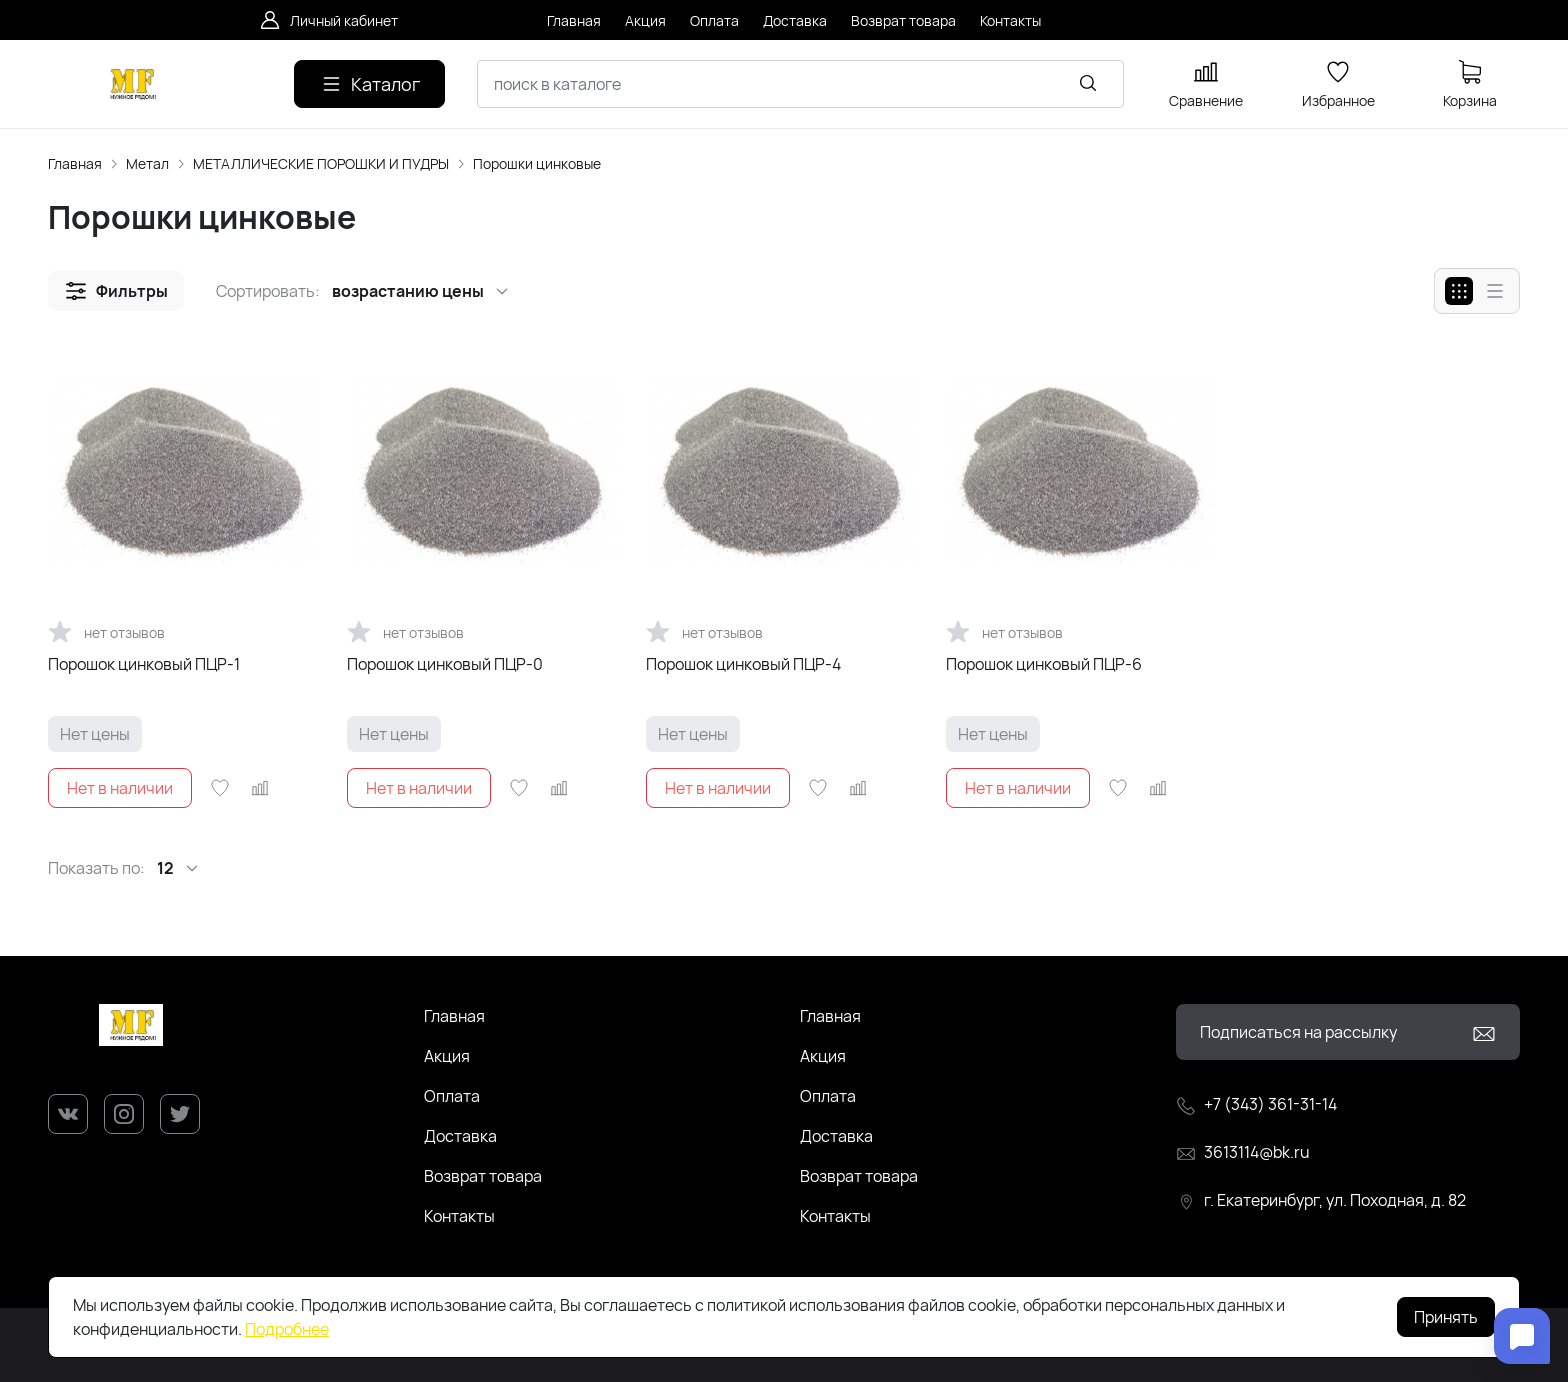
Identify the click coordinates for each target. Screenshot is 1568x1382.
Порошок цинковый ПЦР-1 (144, 664)
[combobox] (800, 84)
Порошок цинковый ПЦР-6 (1044, 664)
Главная (75, 163)
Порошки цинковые (537, 163)
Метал (147, 163)
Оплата (452, 1096)
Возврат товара (483, 1176)
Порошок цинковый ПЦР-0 (445, 664)
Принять (1446, 1317)
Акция (447, 1056)
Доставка (460, 1136)
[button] (116, 291)
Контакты (459, 1216)
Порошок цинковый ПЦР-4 (743, 664)
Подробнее (287, 1329)
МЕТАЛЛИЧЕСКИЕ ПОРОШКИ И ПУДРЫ (321, 163)
